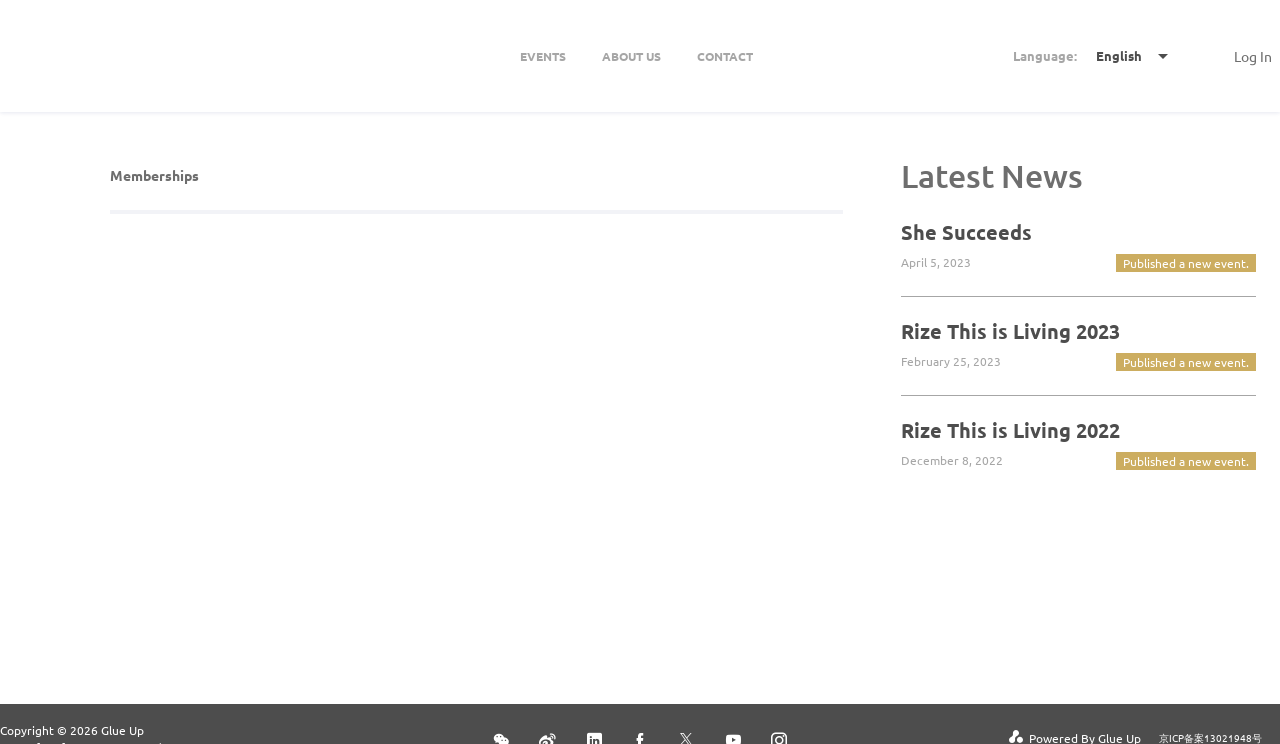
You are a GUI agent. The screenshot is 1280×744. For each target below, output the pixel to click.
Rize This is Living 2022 (1010, 430)
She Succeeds (966, 232)
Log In (1253, 56)
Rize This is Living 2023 (1010, 331)
